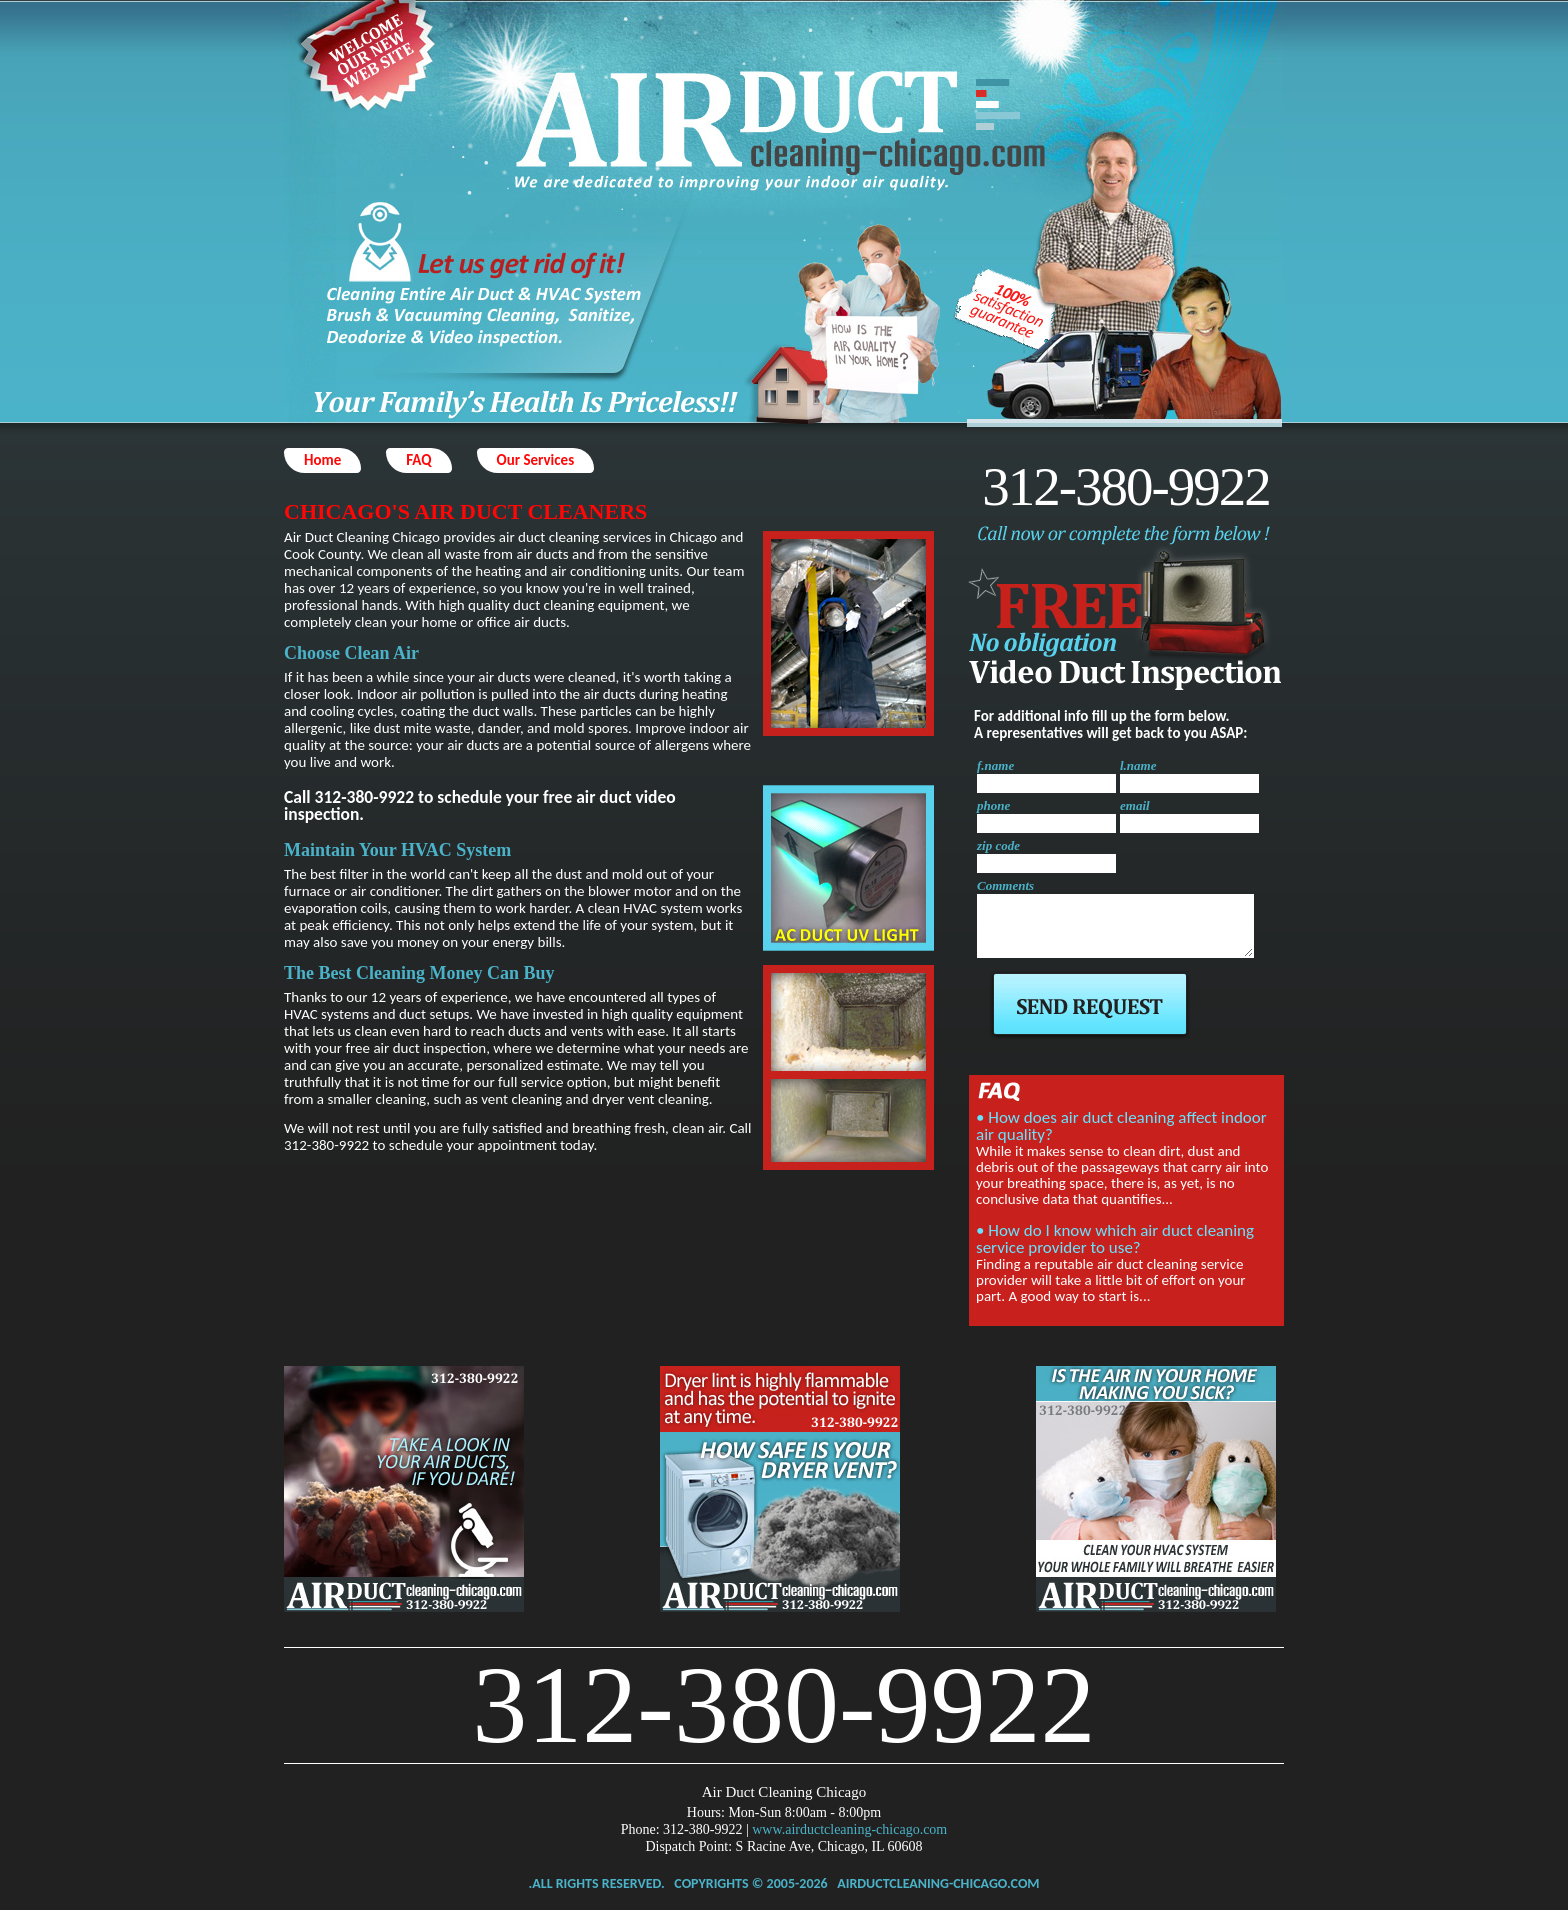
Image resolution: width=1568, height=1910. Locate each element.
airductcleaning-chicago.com (938, 1883)
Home (322, 460)
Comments (1005, 885)
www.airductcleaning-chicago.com (849, 1829)
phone (993, 805)
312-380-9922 (1126, 486)
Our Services (536, 460)
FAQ (418, 460)
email (1135, 805)
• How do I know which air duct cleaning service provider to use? (1115, 1239)
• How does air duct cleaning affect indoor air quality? (1121, 1126)
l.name (1138, 765)
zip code (998, 845)
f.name (995, 765)
